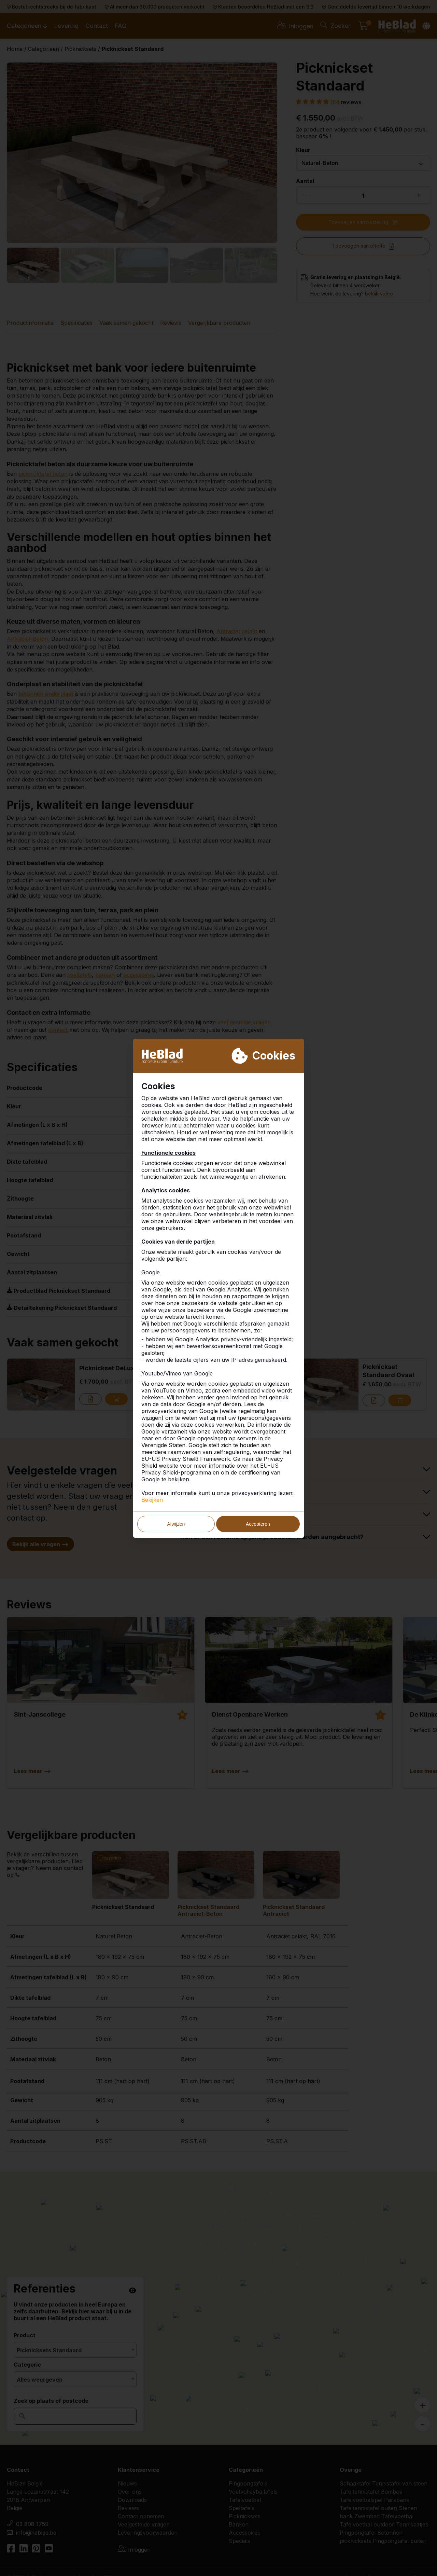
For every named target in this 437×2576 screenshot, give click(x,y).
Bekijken (152, 1499)
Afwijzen (176, 1524)
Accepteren (258, 1524)
